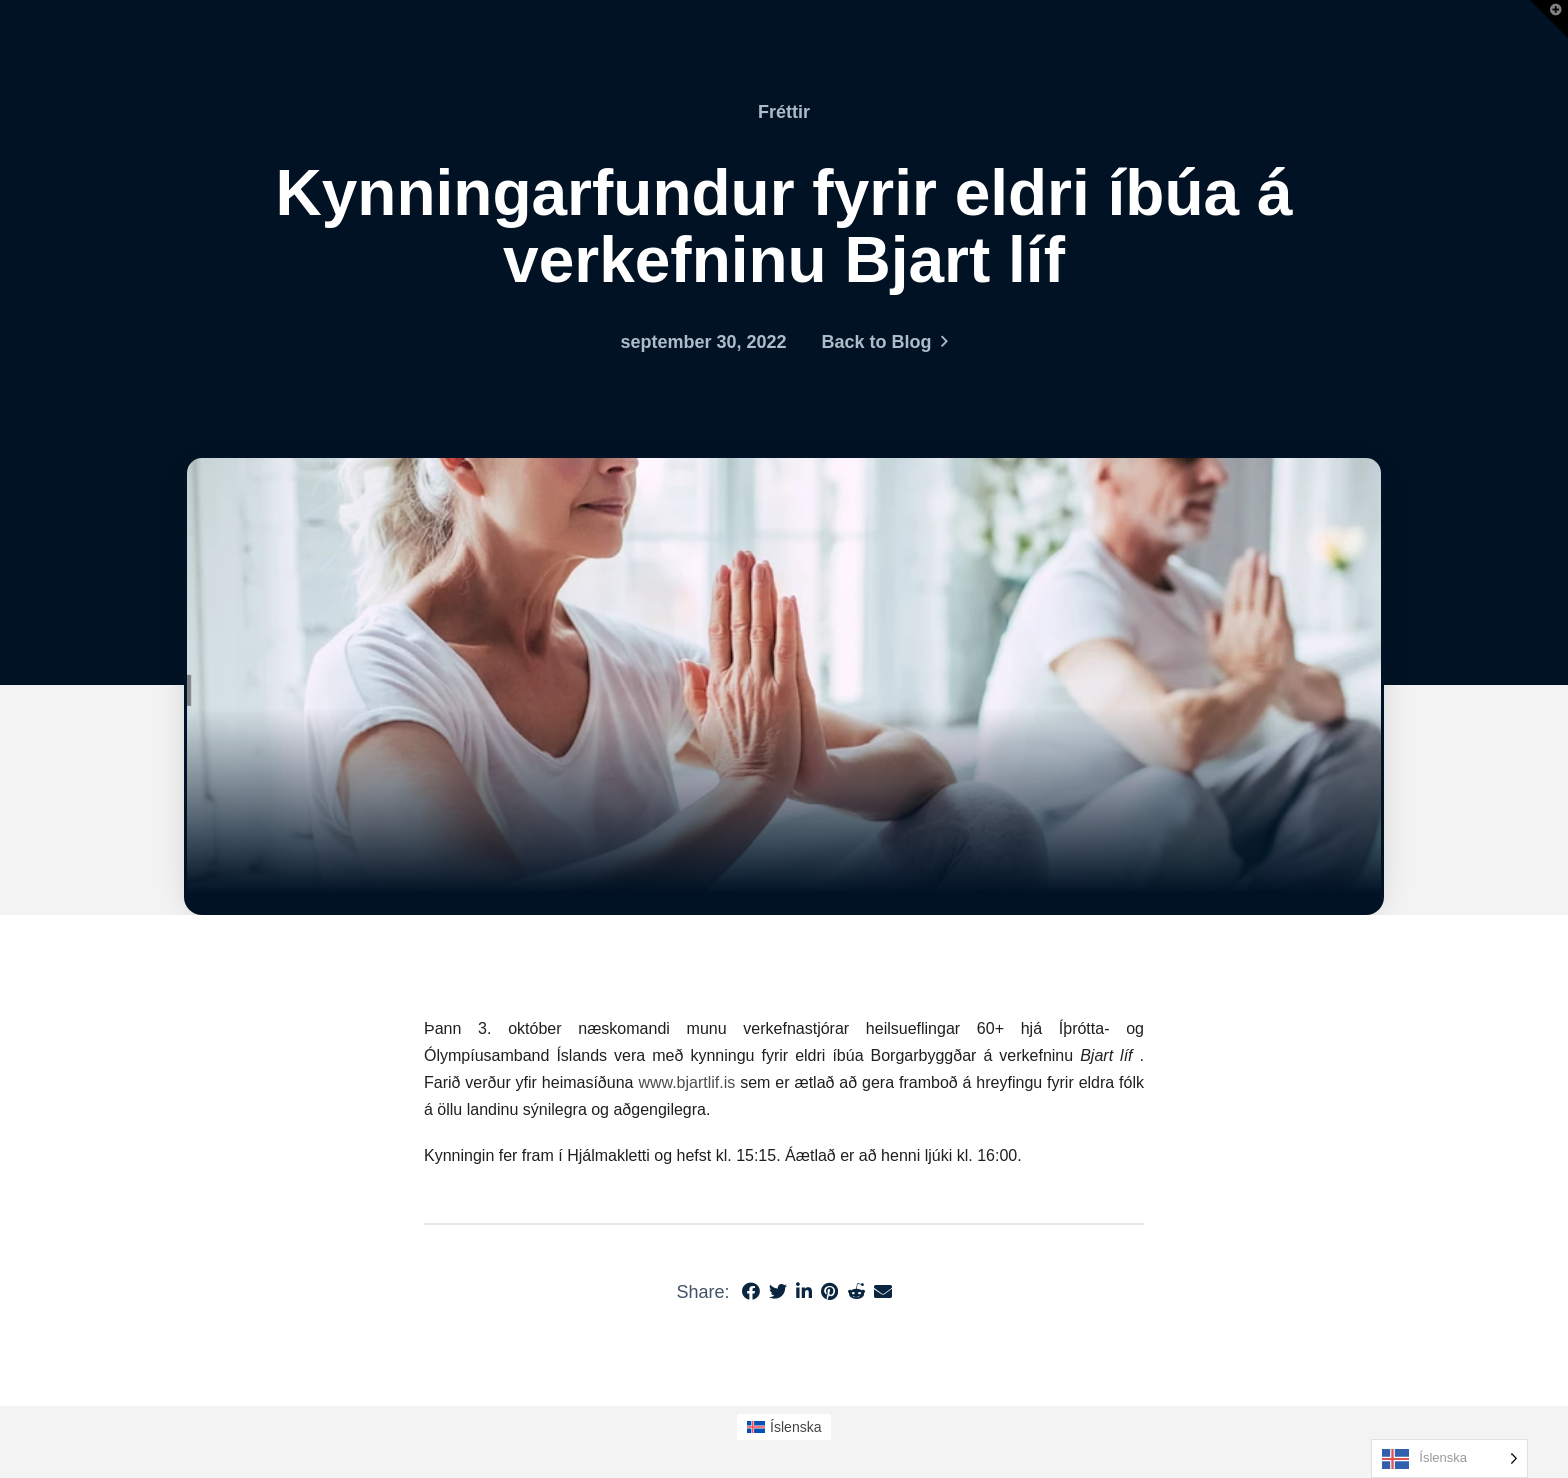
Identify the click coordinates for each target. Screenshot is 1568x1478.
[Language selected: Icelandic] (1449, 1458)
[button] (1549, 19)
